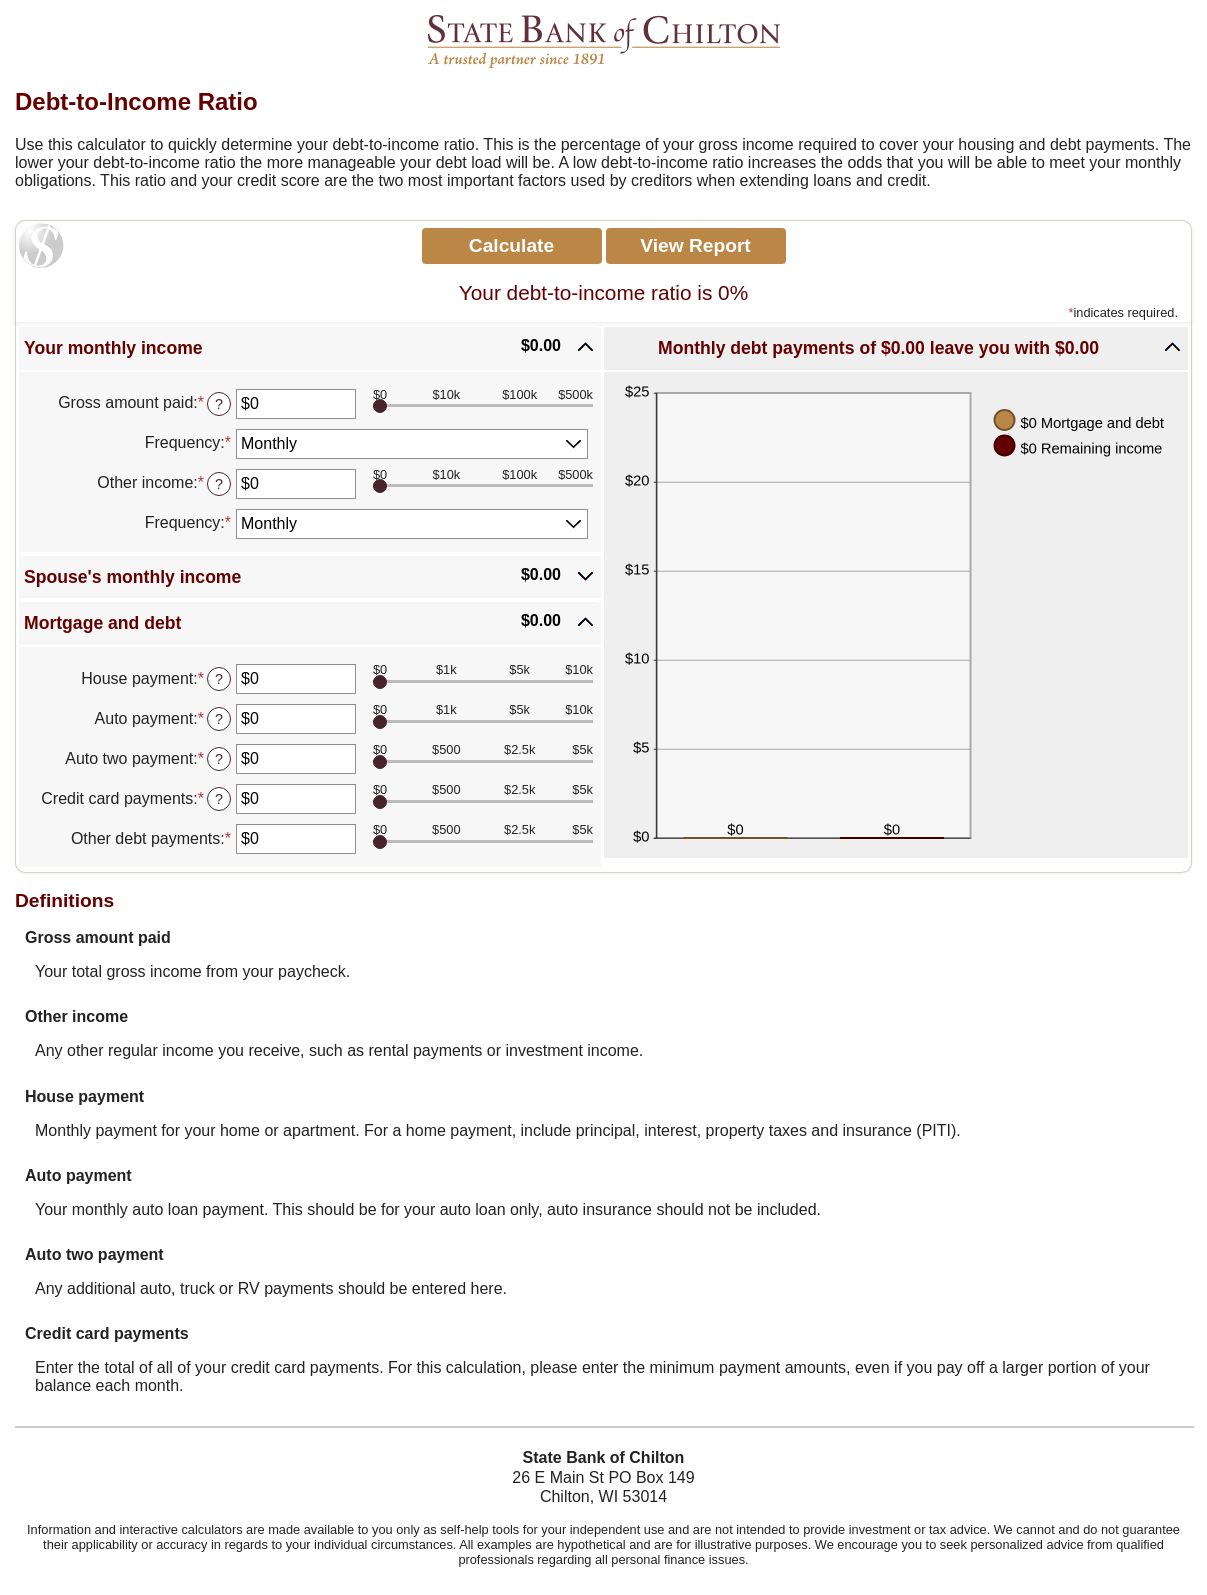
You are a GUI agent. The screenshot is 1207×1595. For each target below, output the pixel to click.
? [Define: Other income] (219, 484)
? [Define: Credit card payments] (219, 799)
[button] (310, 348)
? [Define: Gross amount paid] (219, 404)
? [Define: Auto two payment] (219, 759)
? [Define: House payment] (219, 679)
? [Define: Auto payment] (219, 719)
